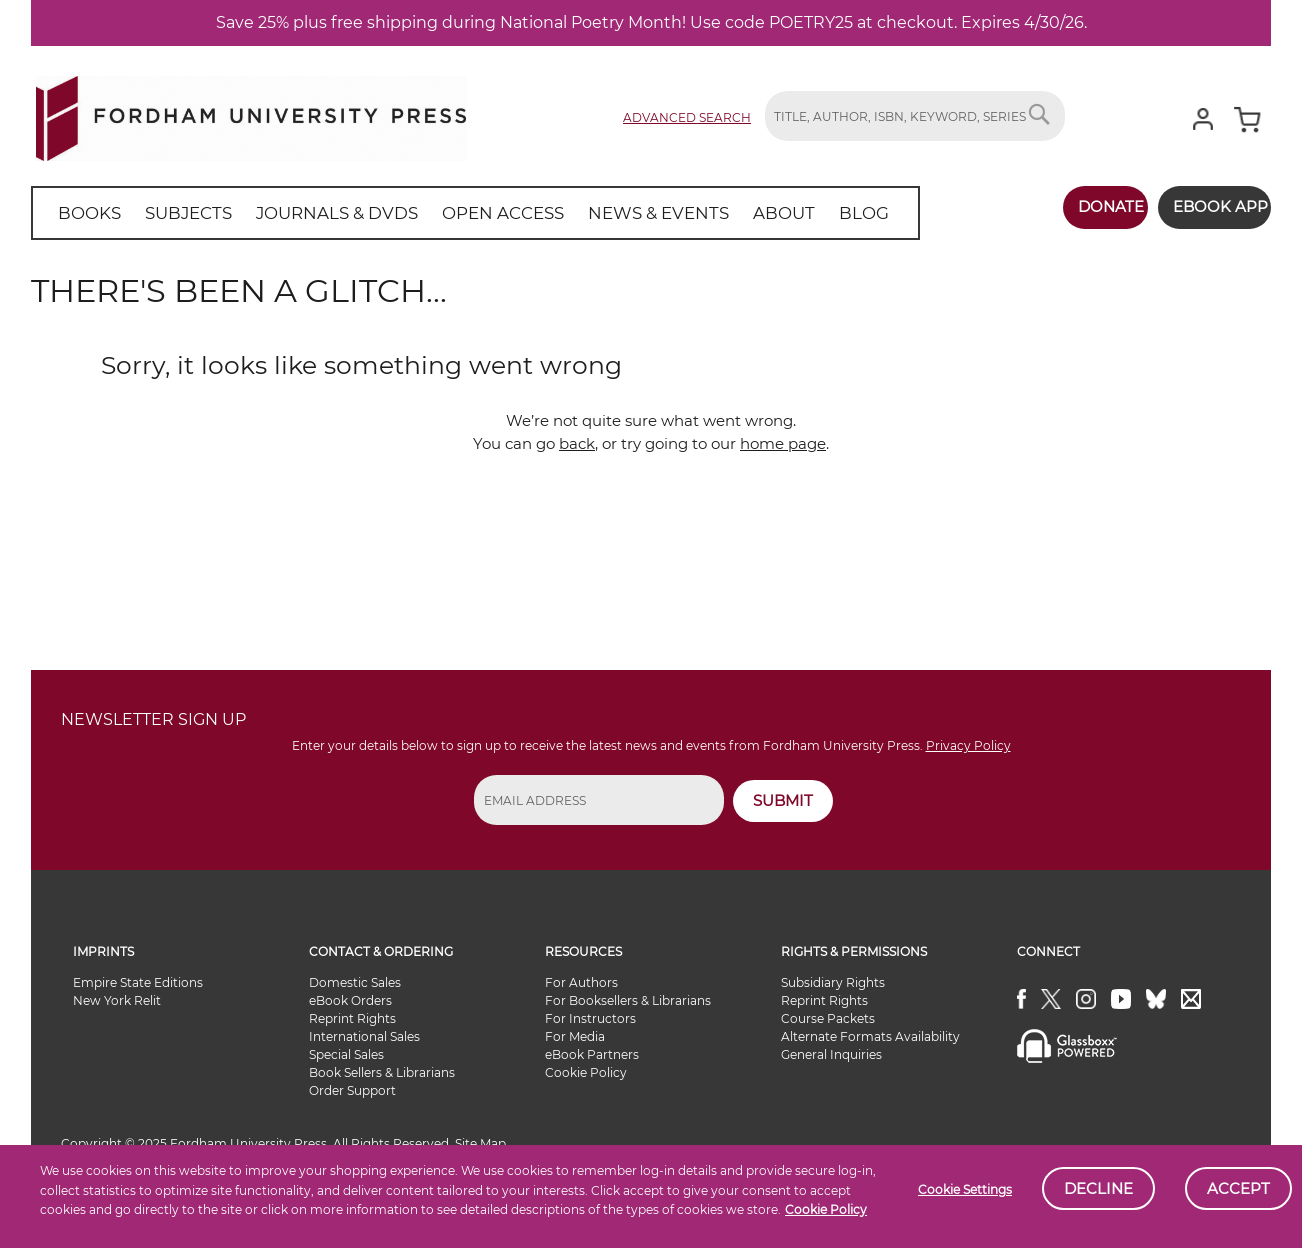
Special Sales (346, 1054)
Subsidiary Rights (833, 982)
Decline (1098, 1188)
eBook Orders (350, 1000)
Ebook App (1208, 206)
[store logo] (251, 114)
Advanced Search (687, 117)
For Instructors (590, 1018)
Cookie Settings (965, 1189)
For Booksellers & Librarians (628, 1000)
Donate (1088, 206)
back (577, 443)
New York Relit (117, 1000)
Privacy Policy (968, 745)
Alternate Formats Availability (870, 1036)
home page (783, 443)
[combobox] (915, 116)
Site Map (480, 1143)
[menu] (450, 213)
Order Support (352, 1090)
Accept (1238, 1188)
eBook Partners (592, 1054)
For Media (575, 1036)
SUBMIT (783, 800)
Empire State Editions (138, 982)
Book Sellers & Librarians (382, 1072)
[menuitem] (85, 213)
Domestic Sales (355, 982)
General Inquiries (831, 1054)
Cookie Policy (826, 1209)
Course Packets (828, 1018)
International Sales (364, 1036)
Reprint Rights (352, 1018)
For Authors (581, 982)
